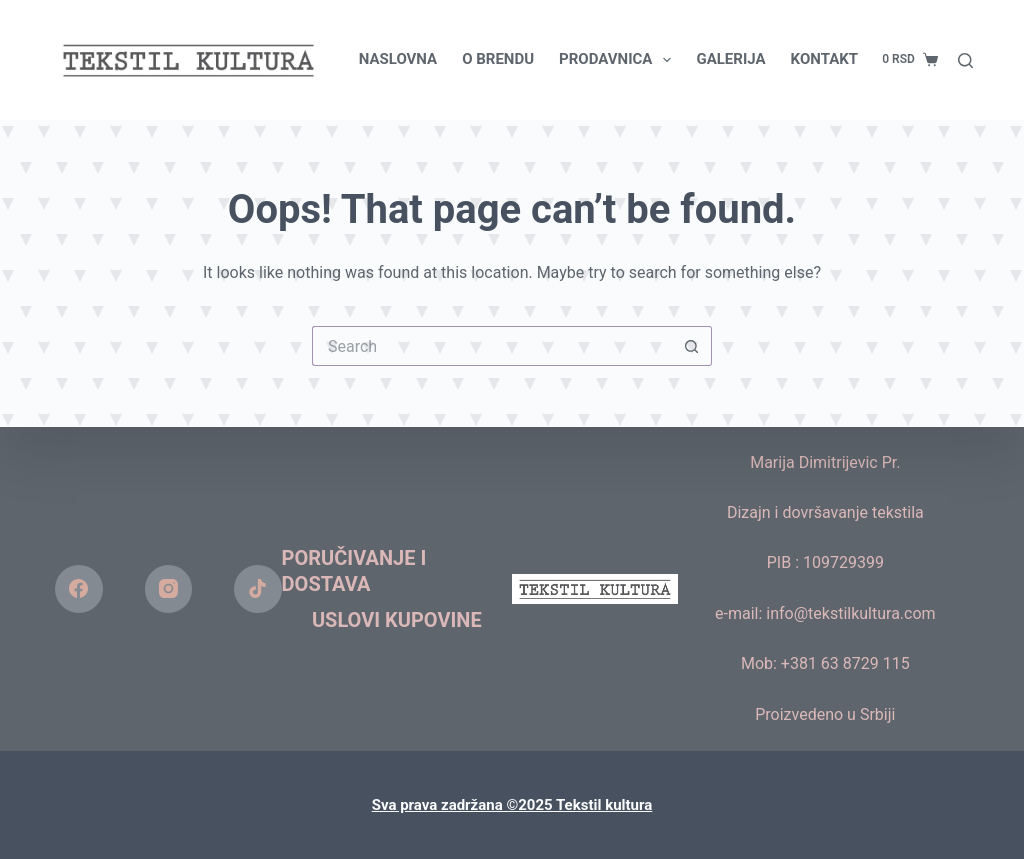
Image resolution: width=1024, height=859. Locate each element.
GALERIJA (730, 59)
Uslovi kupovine (397, 620)
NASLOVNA (398, 59)
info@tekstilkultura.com (850, 613)
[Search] (965, 60)
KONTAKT (824, 59)
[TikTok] (258, 589)
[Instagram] (169, 589)
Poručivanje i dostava (354, 571)
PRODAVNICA (619, 60)
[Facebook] (79, 589)
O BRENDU (498, 59)
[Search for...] (492, 346)
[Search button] (692, 346)
